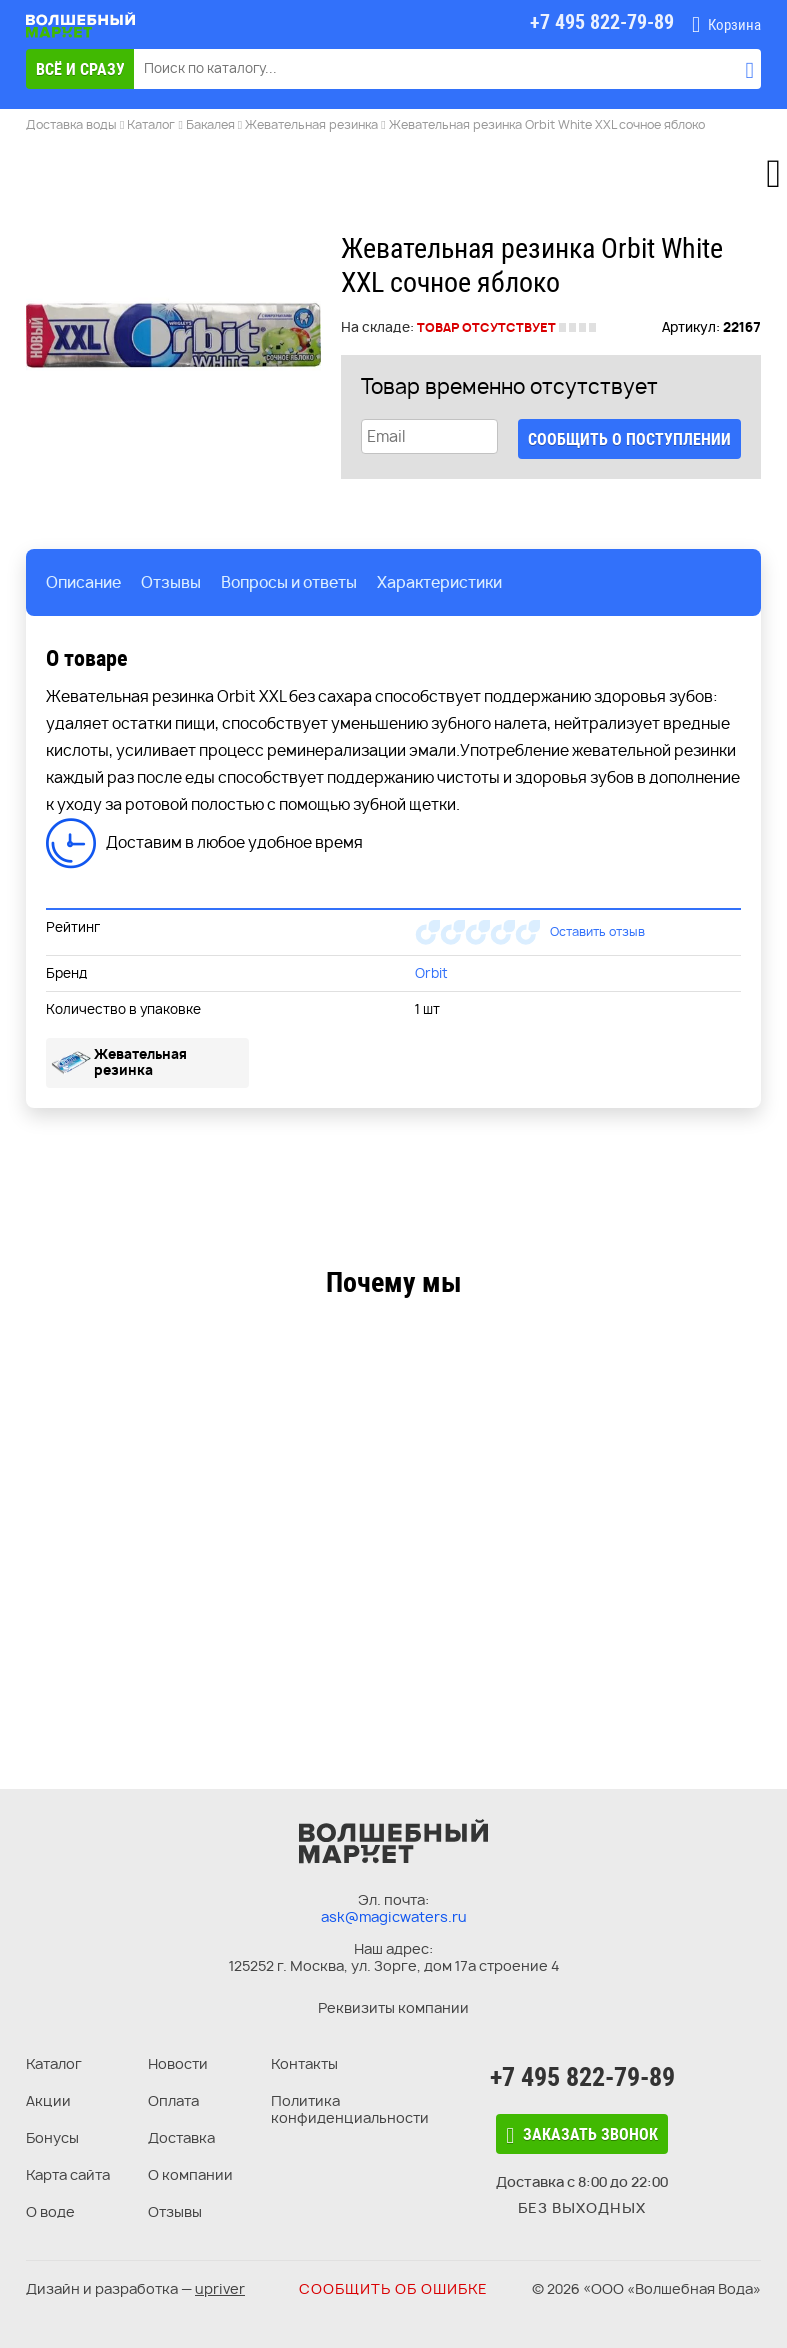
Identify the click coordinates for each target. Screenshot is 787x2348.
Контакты (304, 2063)
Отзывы (175, 2211)
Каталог (54, 2063)
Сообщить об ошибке (393, 2288)
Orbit (431, 973)
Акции (48, 2100)
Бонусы (52, 2137)
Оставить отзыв (597, 931)
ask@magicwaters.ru (394, 1916)
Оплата (173, 2100)
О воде (50, 2211)
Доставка (181, 2137)
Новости (178, 2063)
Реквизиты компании (393, 2007)
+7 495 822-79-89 (582, 2077)
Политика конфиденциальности (350, 2109)
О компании (190, 2174)
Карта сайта (68, 2174)
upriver (220, 2288)
